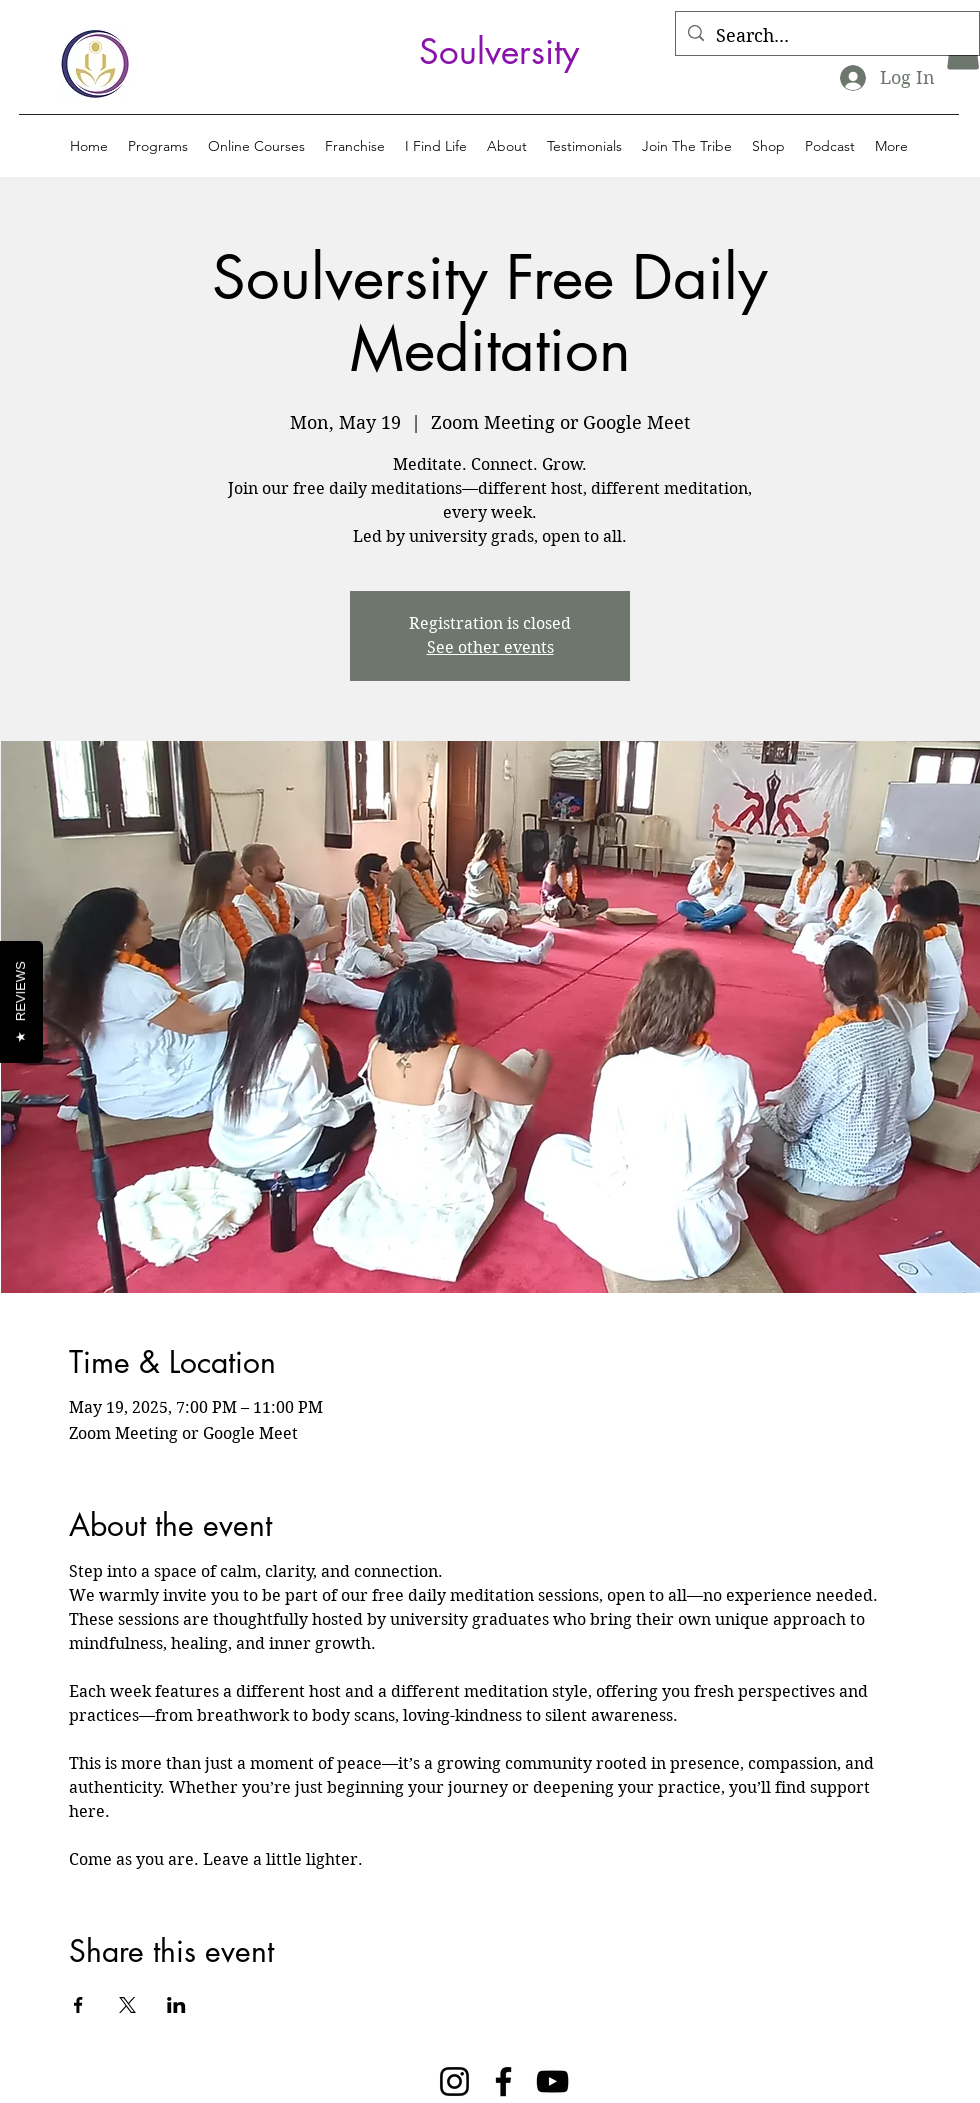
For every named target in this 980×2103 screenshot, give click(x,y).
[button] (158, 146)
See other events (490, 647)
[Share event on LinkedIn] (176, 2005)
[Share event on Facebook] (78, 2005)
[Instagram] (454, 2081)
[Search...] (826, 36)
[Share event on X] (127, 2005)
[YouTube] (552, 2081)
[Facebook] (503, 2081)
